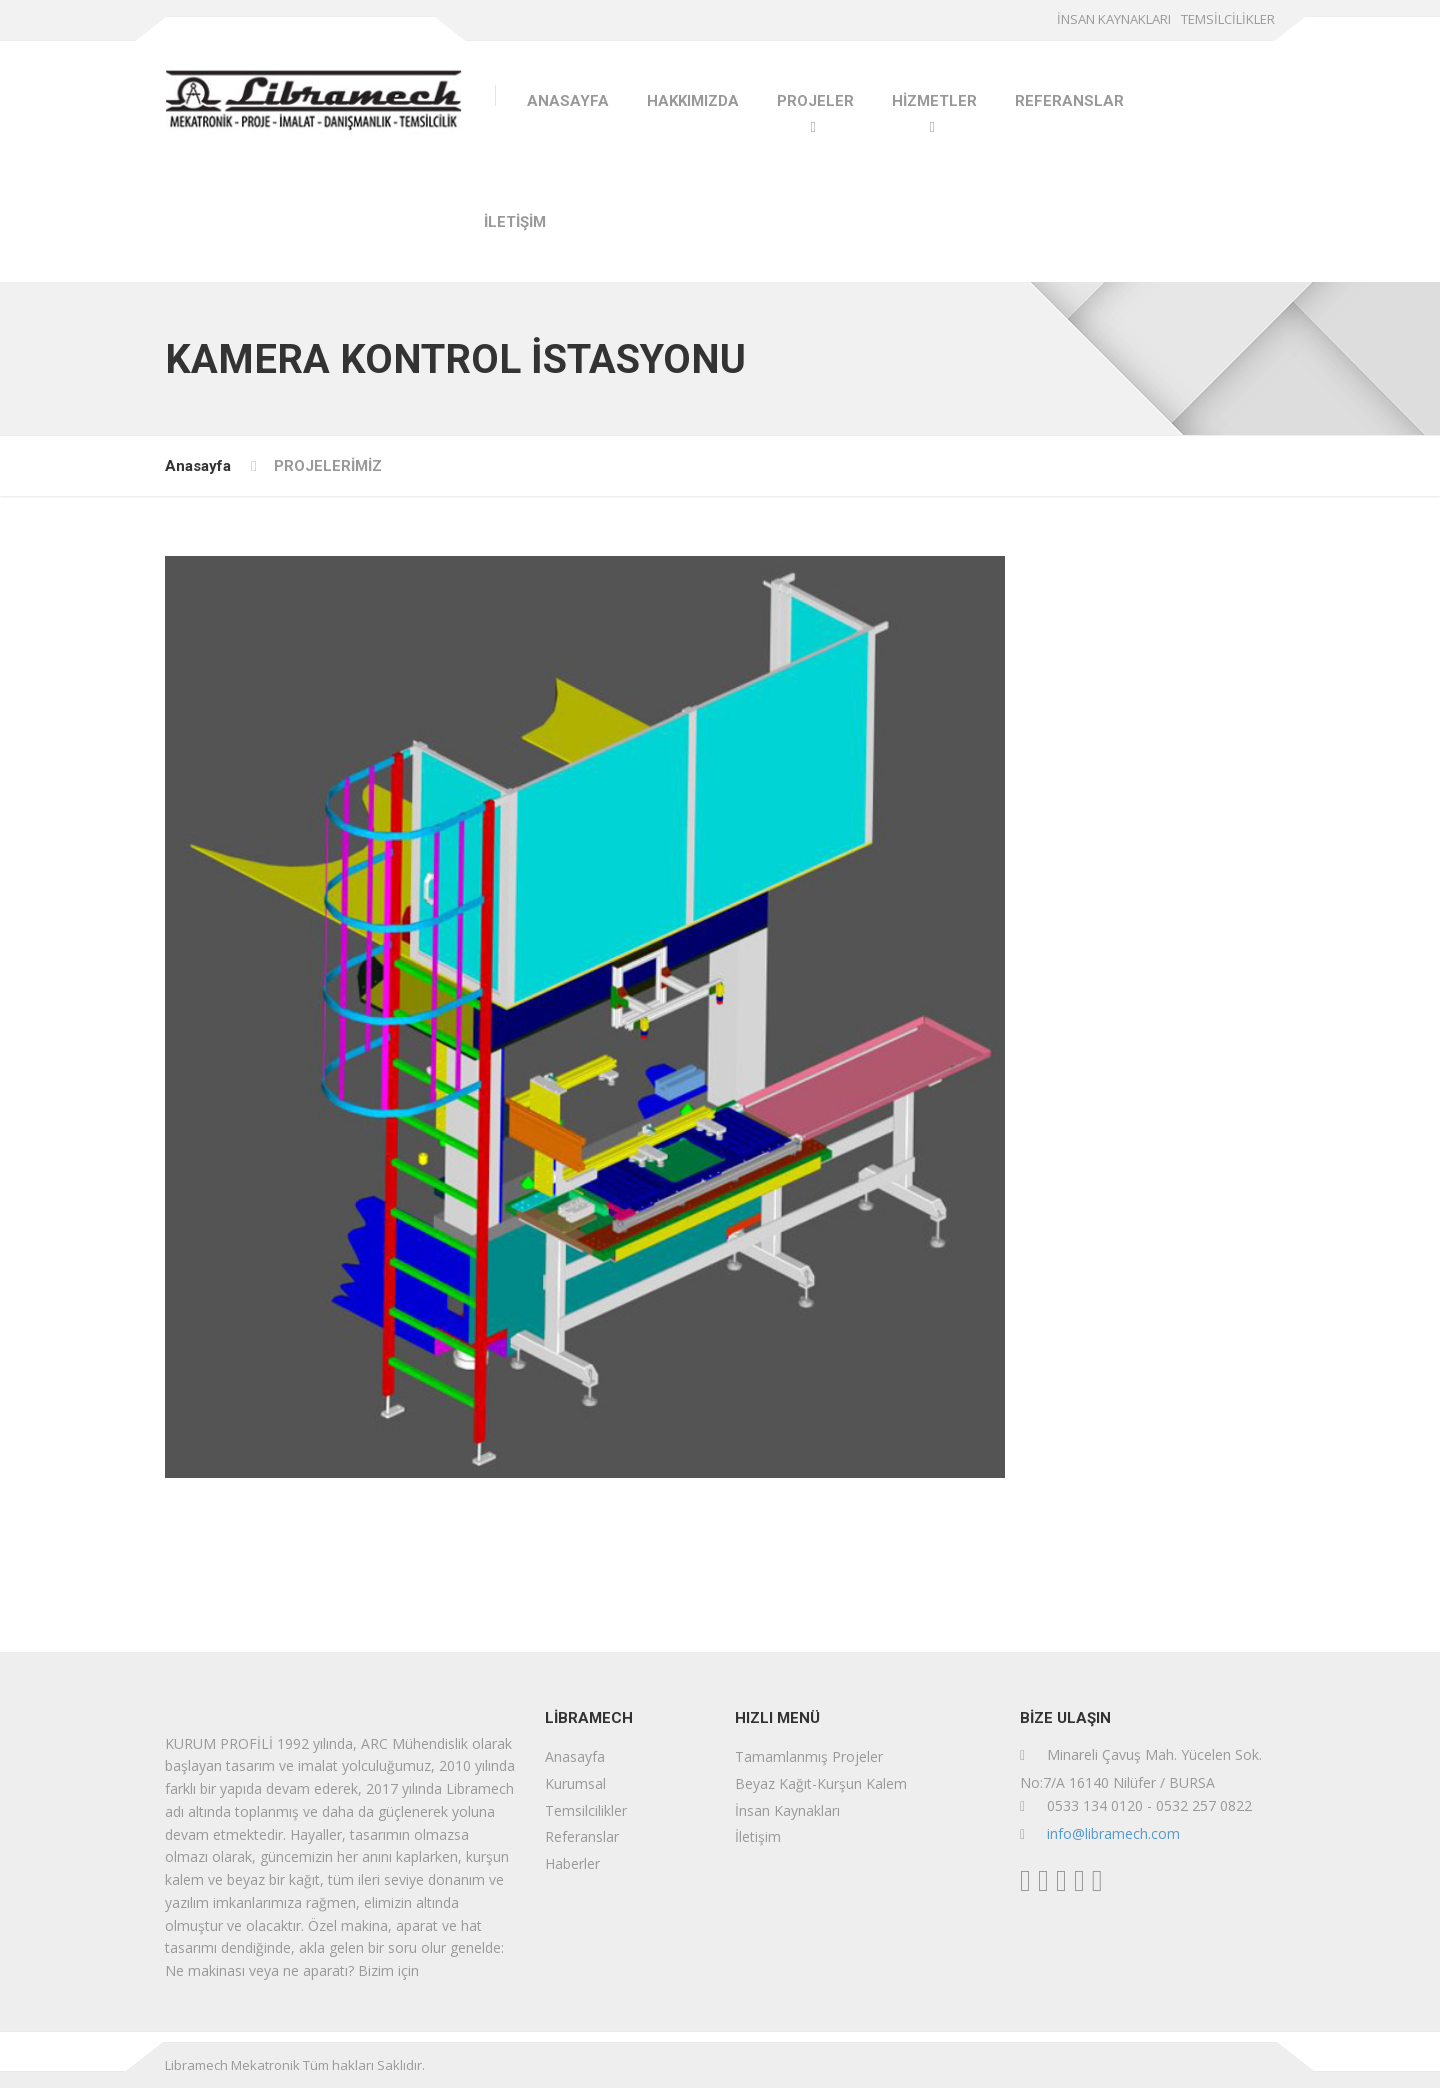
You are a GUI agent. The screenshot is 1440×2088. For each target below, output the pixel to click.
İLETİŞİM (515, 222)
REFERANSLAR (1069, 101)
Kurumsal (575, 1783)
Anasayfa (198, 466)
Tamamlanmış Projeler (809, 1756)
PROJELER (815, 101)
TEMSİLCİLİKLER (1228, 19)
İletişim (758, 1836)
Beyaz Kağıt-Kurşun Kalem (821, 1783)
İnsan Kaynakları (787, 1810)
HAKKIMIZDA (693, 101)
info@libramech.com (1113, 1833)
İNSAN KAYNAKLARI (1114, 19)
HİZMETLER (934, 101)
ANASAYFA (568, 101)
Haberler (572, 1863)
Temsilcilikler (586, 1810)
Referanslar (582, 1836)
